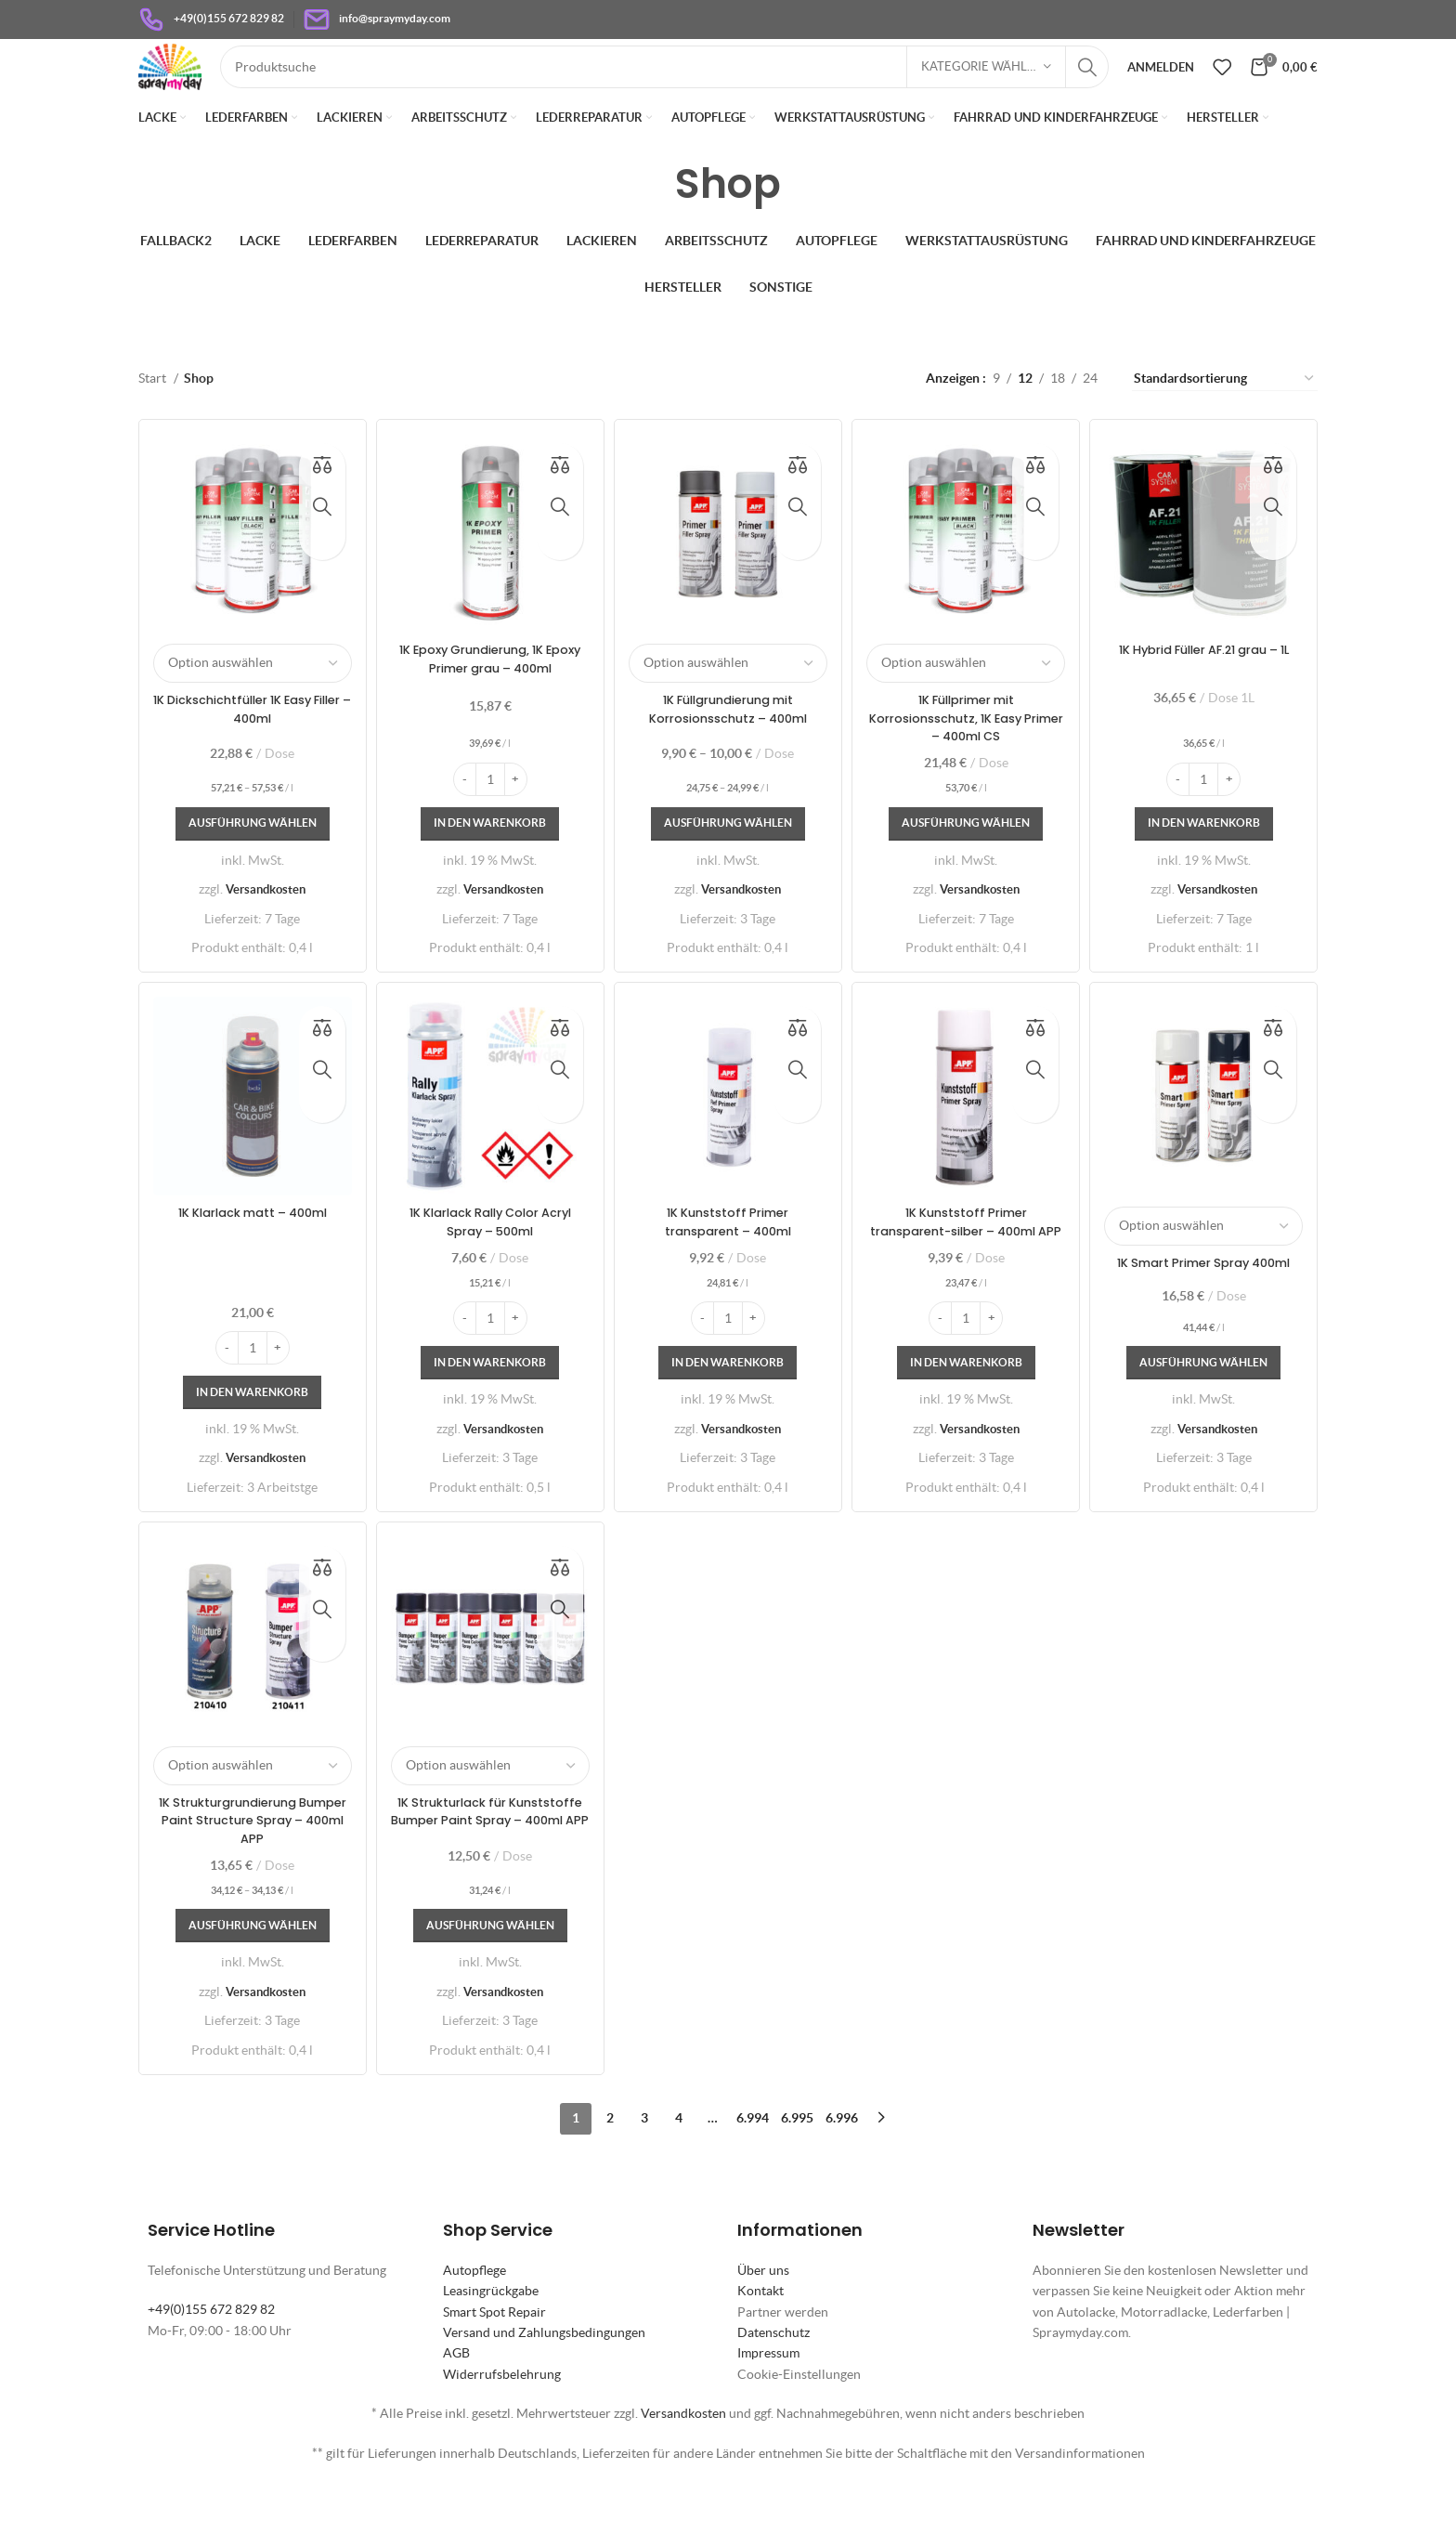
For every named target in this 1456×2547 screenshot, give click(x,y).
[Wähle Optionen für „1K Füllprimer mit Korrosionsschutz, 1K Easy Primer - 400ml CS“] (967, 857)
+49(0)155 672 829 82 (211, 2365)
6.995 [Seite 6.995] (797, 2173)
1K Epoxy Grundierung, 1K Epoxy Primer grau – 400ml (488, 692)
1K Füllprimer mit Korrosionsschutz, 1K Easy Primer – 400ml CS (968, 751)
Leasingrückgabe (491, 2346)
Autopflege (474, 2325)
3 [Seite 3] (644, 2173)
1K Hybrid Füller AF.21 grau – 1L (1207, 692)
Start (153, 418)
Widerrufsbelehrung (502, 2429)
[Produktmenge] (488, 812)
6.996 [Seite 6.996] (842, 2173)
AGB (456, 2408)
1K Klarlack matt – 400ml (249, 1247)
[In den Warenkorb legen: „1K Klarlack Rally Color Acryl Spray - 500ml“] (489, 1416)
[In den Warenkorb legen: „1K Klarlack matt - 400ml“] (249, 1445)
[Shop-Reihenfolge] (1225, 419)
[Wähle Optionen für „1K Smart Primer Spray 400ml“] (1207, 1416)
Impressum (768, 2408)
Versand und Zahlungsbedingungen (544, 2388)
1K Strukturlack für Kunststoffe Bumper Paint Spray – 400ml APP (489, 1875)
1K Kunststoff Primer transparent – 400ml (728, 1256)
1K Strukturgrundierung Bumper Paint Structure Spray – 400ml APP (249, 1875)
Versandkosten (262, 922)
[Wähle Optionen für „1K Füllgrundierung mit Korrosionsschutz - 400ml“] (728, 857)
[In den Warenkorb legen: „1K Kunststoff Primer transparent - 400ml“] (728, 1416)
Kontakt (760, 2346)
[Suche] (692, 87)
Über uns (763, 2325)
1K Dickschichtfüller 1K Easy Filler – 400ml (249, 742)
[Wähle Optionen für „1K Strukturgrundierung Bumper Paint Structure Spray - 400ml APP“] (249, 1981)
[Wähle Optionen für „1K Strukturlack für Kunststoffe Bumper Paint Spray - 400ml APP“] (488, 1981)
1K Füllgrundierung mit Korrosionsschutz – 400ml (728, 742)
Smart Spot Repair (494, 2366)
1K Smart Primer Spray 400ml (1207, 1307)
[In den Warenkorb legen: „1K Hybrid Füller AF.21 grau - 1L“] (1207, 857)
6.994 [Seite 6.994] (752, 2173)
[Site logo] (197, 85)
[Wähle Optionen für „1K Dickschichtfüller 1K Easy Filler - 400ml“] (249, 857)
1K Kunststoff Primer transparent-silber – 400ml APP (967, 1265)
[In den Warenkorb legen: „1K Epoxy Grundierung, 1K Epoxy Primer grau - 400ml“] (489, 857)
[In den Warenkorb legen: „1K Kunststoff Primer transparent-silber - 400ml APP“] (968, 1416)
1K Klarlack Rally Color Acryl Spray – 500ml (489, 1256)
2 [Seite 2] (610, 2173)
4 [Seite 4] (678, 2173)
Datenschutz (773, 2388)
